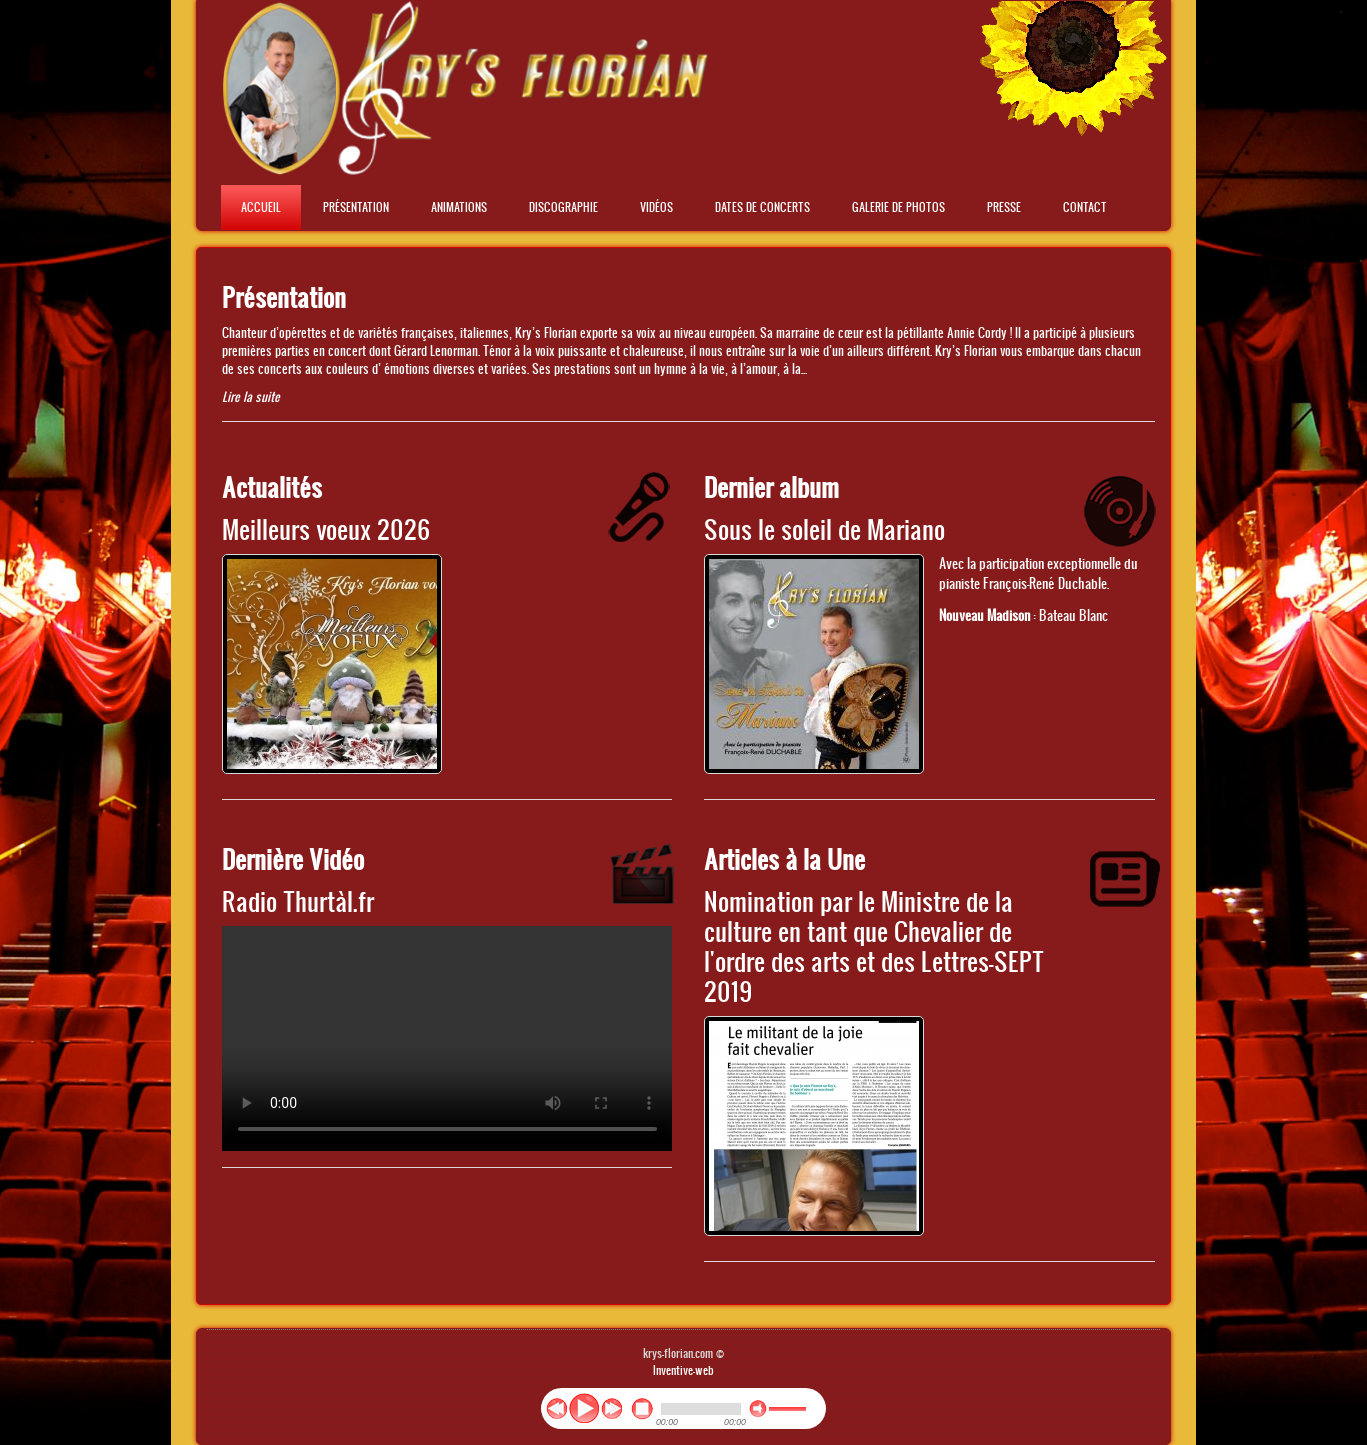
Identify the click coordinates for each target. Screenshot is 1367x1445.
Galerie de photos (898, 207)
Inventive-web (683, 1370)
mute (758, 1409)
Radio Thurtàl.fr (298, 900)
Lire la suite (251, 396)
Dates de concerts (762, 207)
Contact (1085, 207)
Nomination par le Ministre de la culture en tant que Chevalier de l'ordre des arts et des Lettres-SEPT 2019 (874, 945)
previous (556, 1408)
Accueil (261, 207)
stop (642, 1409)
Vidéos (656, 207)
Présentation (356, 207)
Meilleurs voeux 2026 (326, 528)
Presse (1004, 207)
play (584, 1408)
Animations (459, 207)
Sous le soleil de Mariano (824, 528)
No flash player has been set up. (447, 1038)
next (611, 1408)
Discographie (563, 207)
